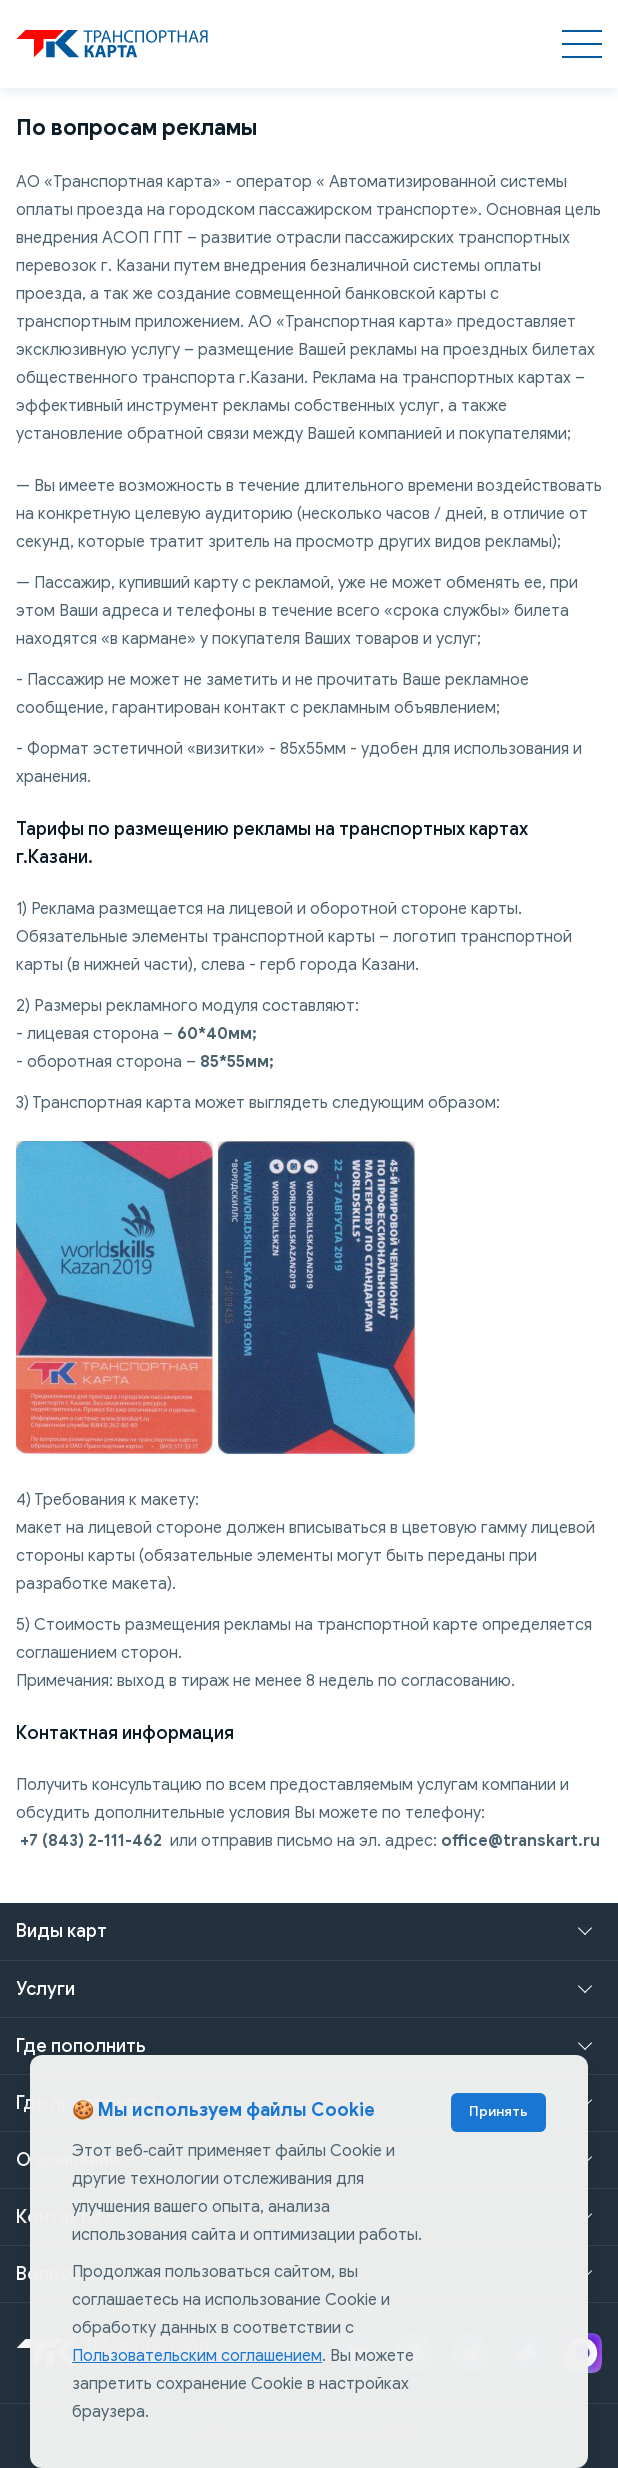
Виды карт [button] (61, 1931)
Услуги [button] (45, 1989)
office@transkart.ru (520, 1841)
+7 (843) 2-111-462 (91, 1841)
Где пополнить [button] (80, 2046)
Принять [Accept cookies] (498, 2111)
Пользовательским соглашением (197, 2356)
